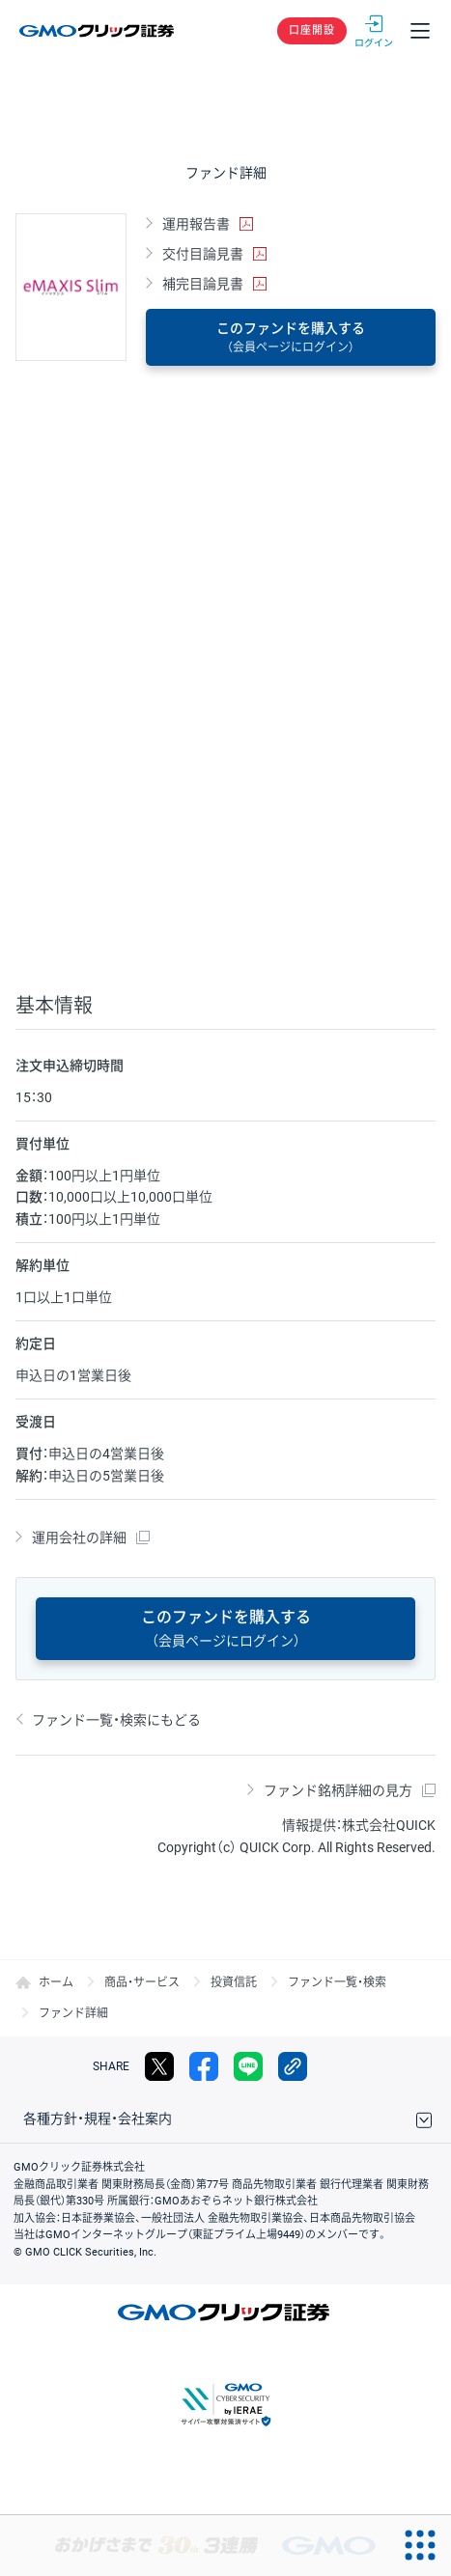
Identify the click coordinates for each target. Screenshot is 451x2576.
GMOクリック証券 (98, 31)
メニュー (420, 31)
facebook (203, 2066)
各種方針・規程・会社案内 (97, 2118)
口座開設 (312, 30)
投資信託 (234, 1982)
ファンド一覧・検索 (337, 1982)
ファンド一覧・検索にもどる (116, 1720)
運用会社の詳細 (79, 1537)
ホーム (56, 1982)
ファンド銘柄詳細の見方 (338, 1790)
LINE (248, 2066)
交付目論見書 (202, 254)
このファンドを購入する (290, 337)
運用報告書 (196, 224)
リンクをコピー (292, 2066)
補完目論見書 (202, 283)
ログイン (374, 31)
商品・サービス (142, 1982)
